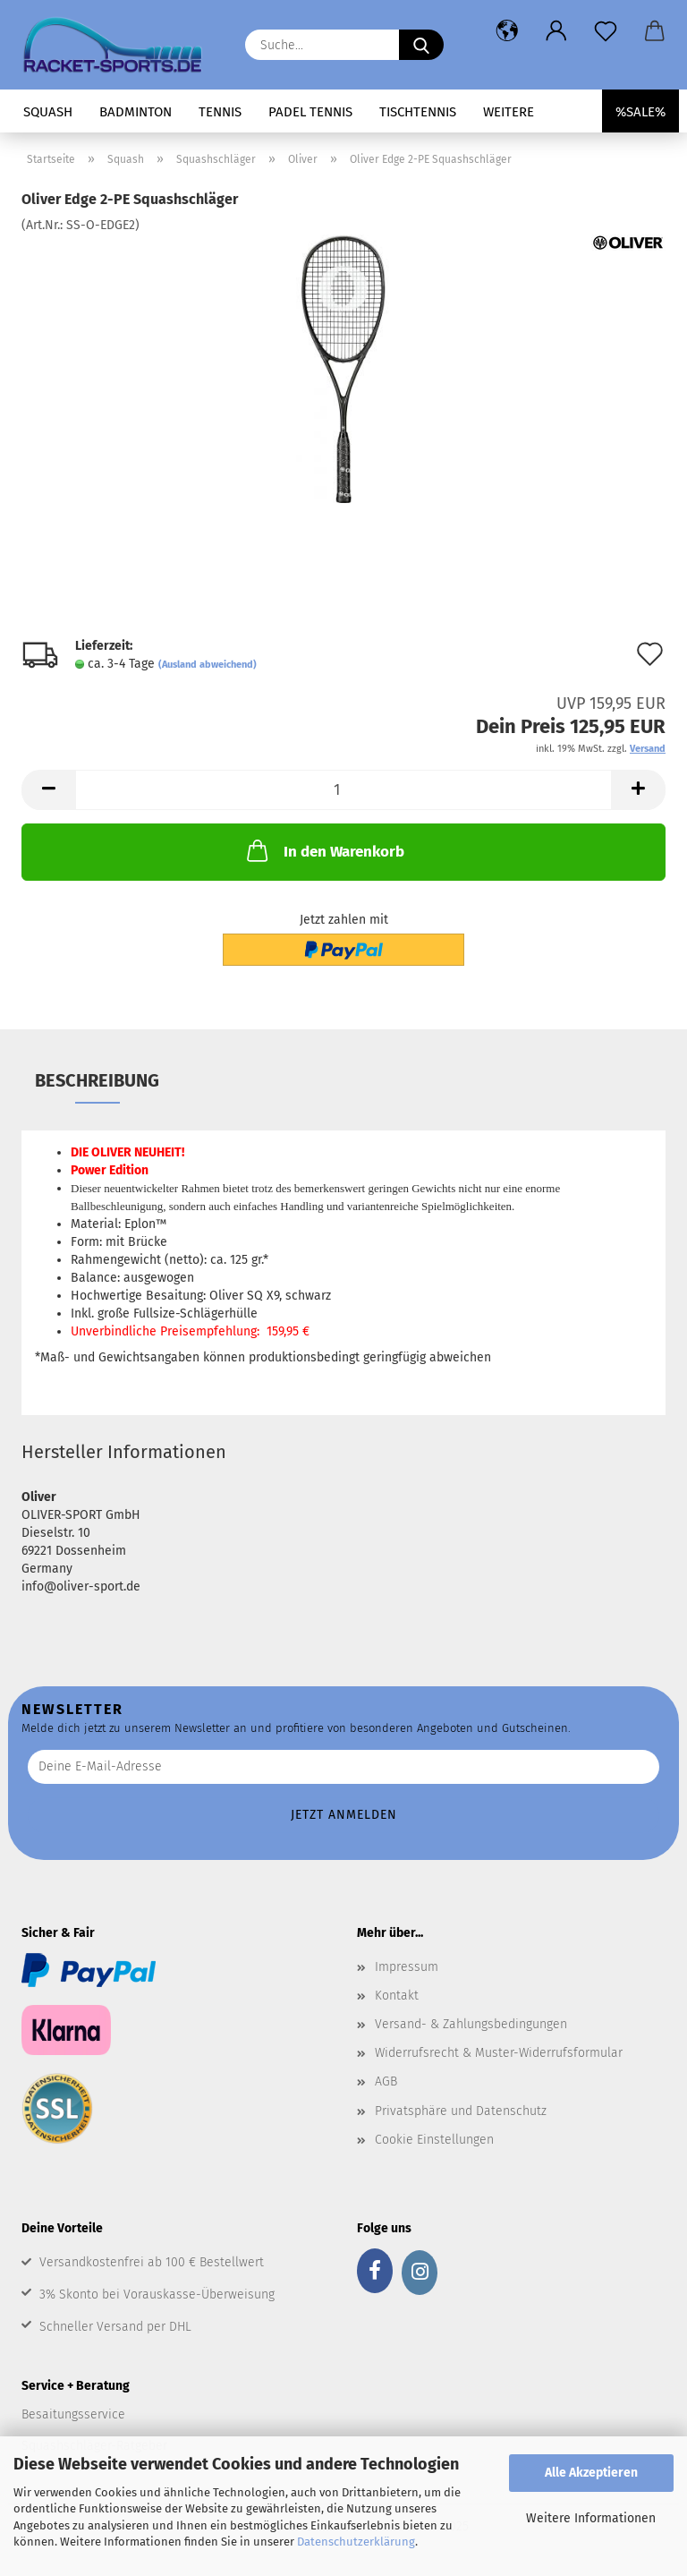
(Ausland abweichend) (207, 664)
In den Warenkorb (323, 850)
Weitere (508, 112)
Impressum (406, 1967)
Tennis (220, 112)
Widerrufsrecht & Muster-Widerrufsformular (499, 2052)
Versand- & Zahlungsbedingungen (471, 2024)
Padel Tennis (310, 112)
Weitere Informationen (591, 2518)
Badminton (135, 112)
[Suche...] (421, 45)
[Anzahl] (343, 790)
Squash (47, 112)
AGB (386, 2081)
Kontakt (397, 1995)
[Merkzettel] (605, 31)
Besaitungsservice (73, 2414)
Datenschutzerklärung (356, 2541)
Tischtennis (417, 112)
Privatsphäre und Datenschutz (461, 2111)
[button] (506, 31)
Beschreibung (97, 1080)
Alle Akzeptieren (591, 2472)
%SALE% (640, 112)
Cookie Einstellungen (434, 2139)
